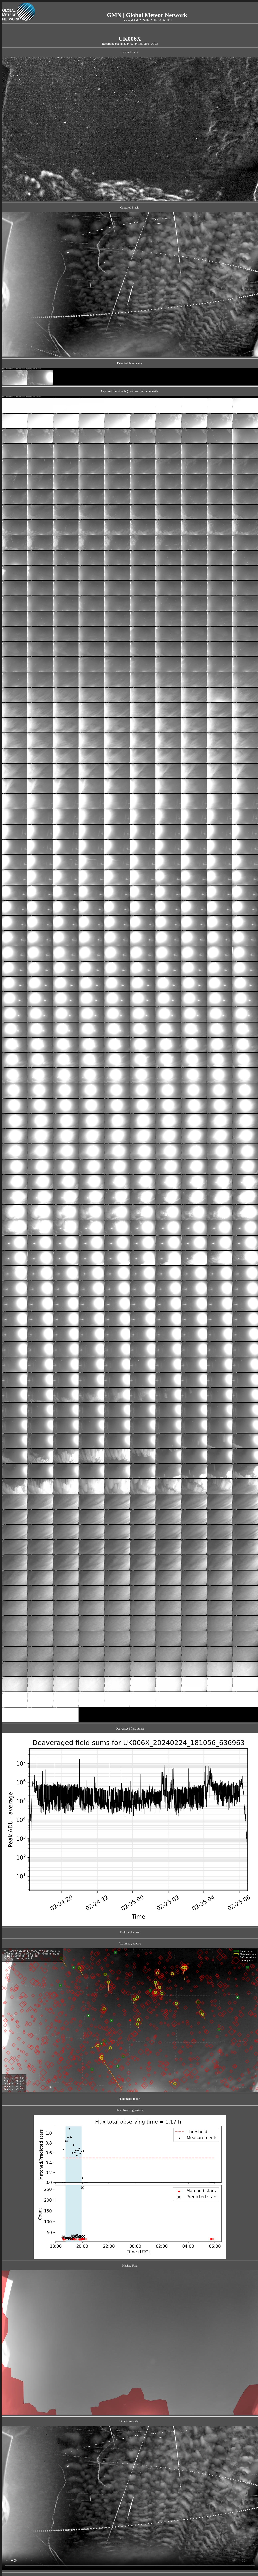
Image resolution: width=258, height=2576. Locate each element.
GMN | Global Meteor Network (147, 15)
